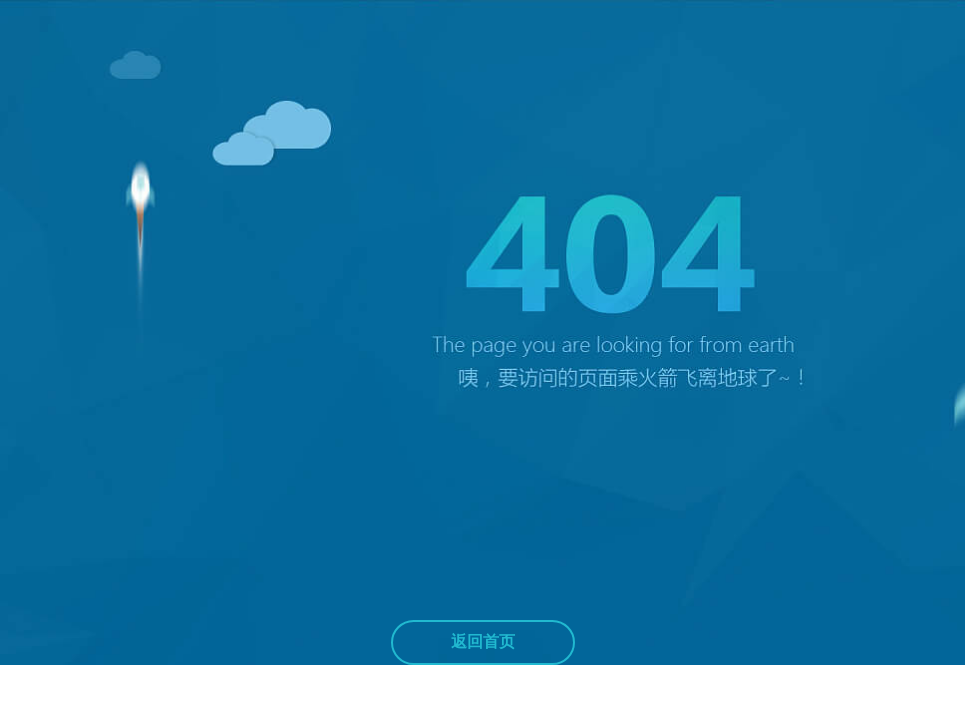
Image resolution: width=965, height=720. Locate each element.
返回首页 (483, 641)
